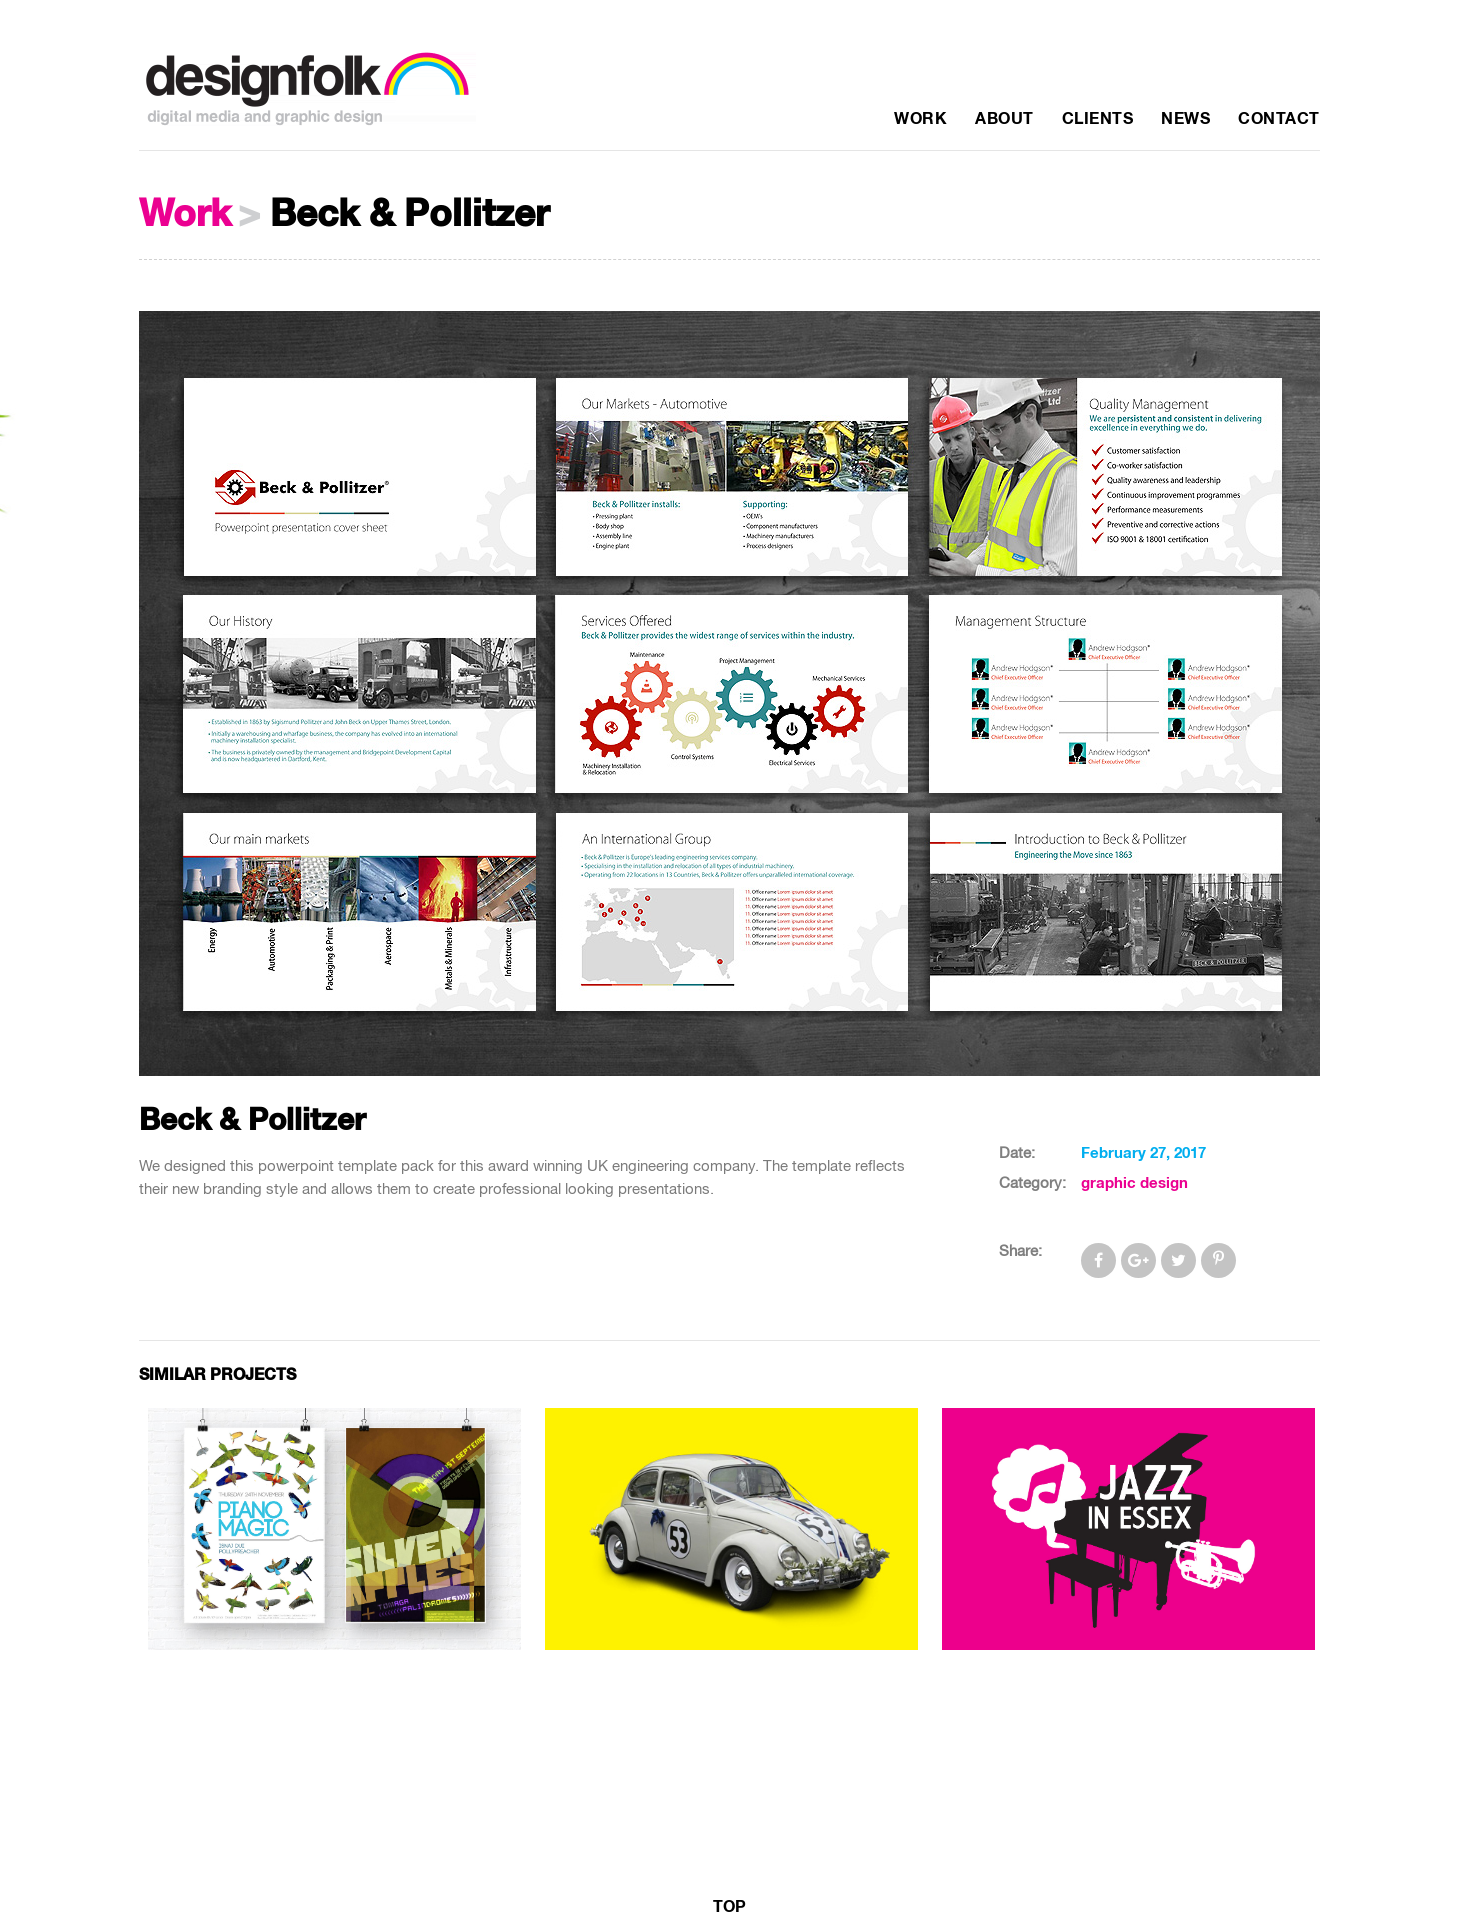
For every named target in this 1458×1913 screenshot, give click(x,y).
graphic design (1134, 1183)
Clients (1098, 119)
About (1004, 119)
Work (920, 119)
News (1185, 119)
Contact (1279, 119)
